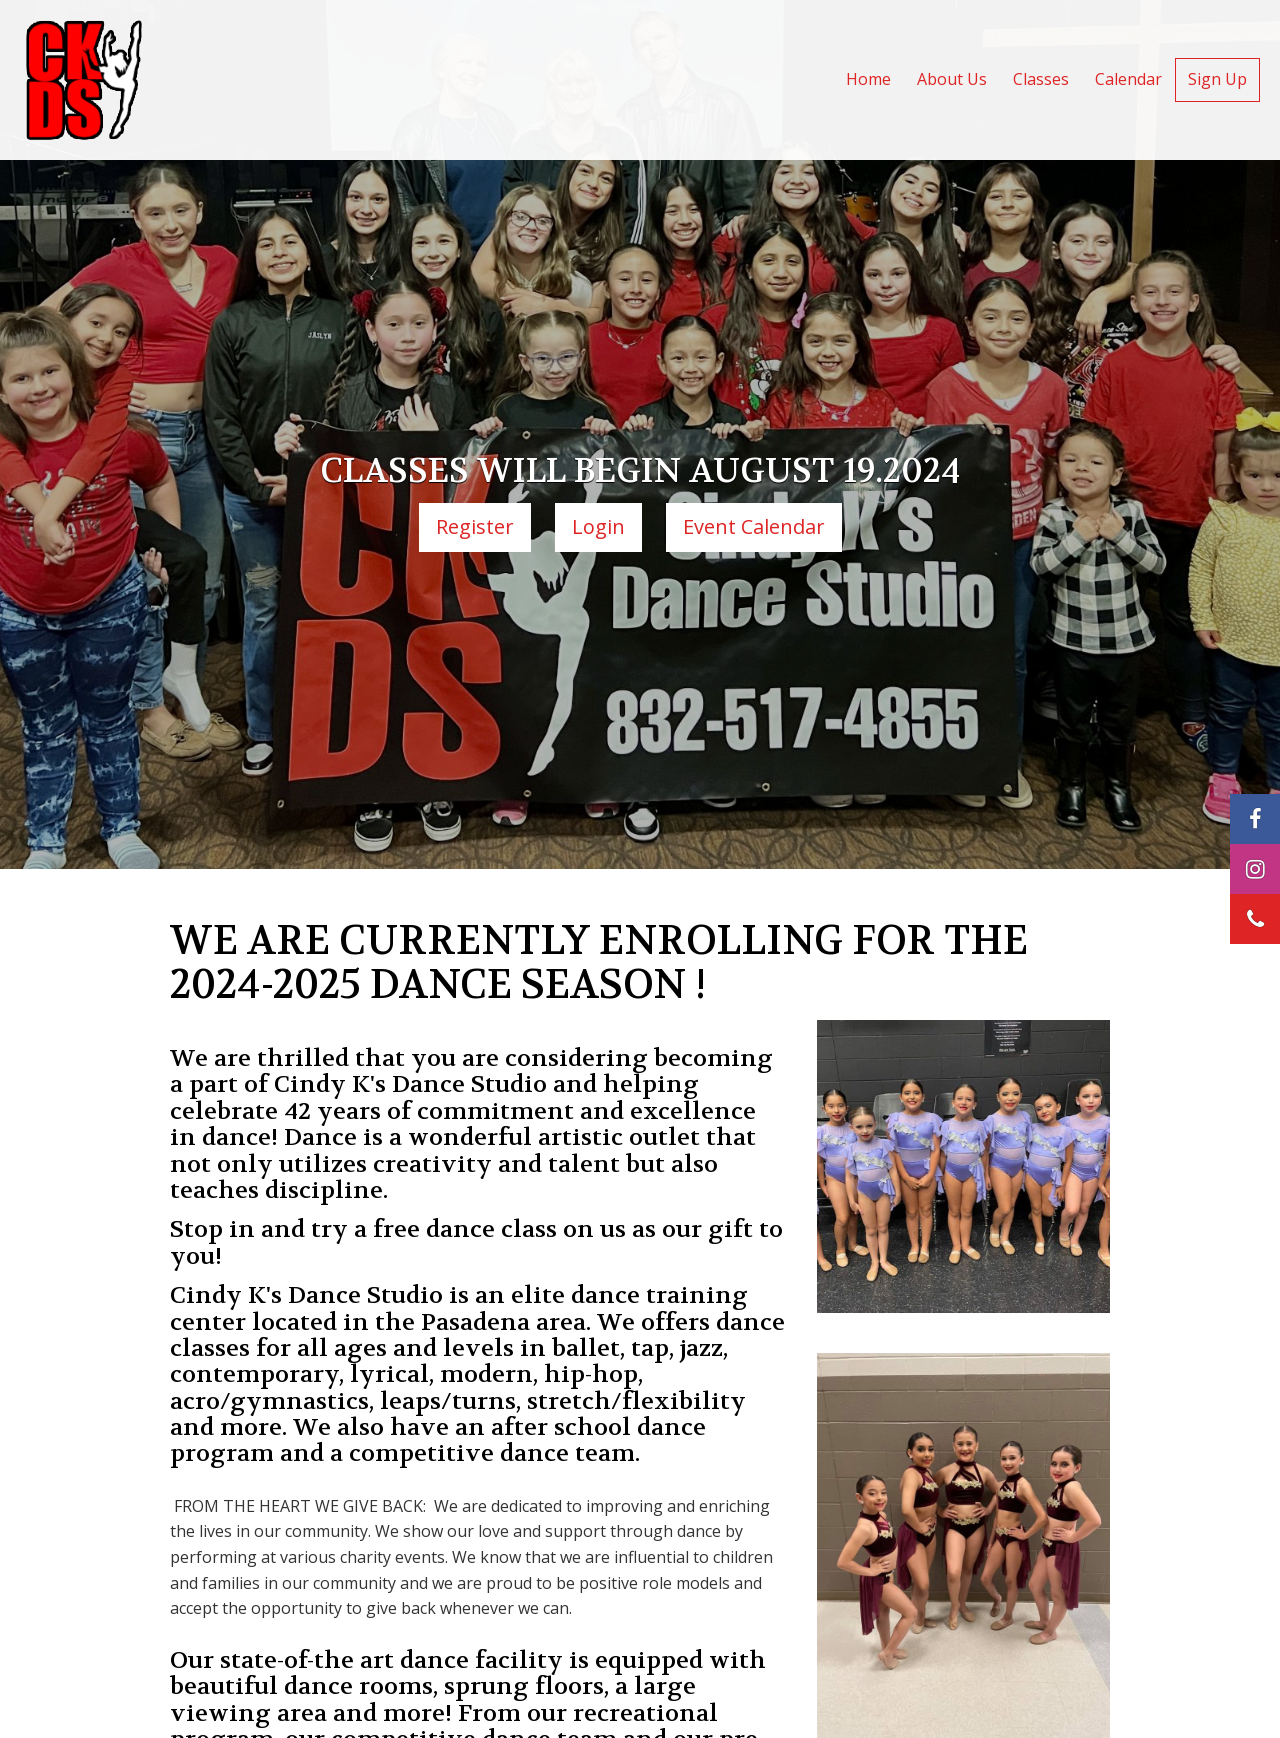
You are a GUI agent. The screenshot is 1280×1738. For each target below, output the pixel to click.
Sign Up (1217, 79)
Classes (1041, 79)
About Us (952, 79)
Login (598, 526)
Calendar (1128, 79)
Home (868, 79)
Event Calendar (754, 526)
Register (475, 526)
